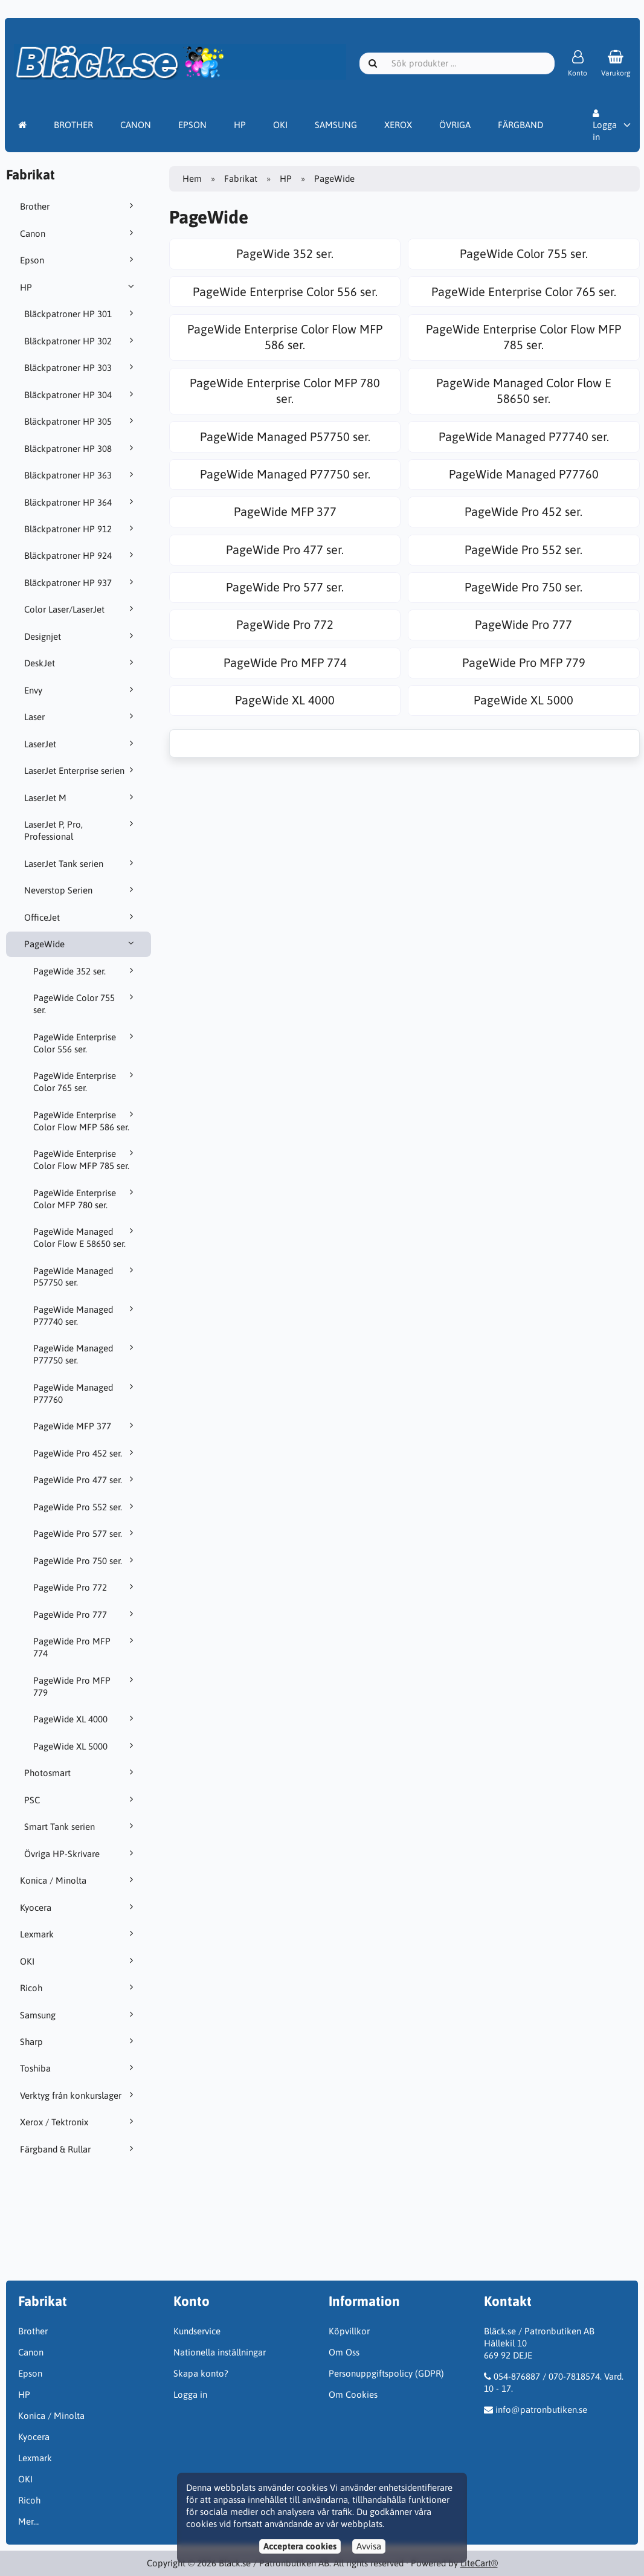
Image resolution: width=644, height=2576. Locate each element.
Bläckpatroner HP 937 (80, 582)
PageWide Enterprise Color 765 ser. (85, 1081)
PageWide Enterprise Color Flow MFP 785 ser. (85, 1159)
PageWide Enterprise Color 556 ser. (85, 1042)
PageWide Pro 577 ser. (85, 1533)
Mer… (28, 2521)
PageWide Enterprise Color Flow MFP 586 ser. (85, 1120)
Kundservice (197, 2331)
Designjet (80, 636)
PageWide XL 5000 (85, 1745)
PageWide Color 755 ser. (85, 1003)
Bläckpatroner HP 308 (80, 448)
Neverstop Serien (80, 889)
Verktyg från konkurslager (79, 2095)
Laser (80, 716)
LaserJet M (80, 797)
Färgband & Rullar (79, 2148)
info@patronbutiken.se (541, 2409)
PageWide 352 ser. (85, 970)
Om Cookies (353, 2394)
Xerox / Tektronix (79, 2121)
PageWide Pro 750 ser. (85, 1560)
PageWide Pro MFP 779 (85, 1686)
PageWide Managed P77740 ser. (85, 1315)
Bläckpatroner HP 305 (80, 421)
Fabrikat (240, 178)
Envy (80, 689)
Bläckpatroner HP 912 (80, 528)
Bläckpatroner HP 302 (80, 340)
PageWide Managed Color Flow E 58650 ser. (85, 1237)
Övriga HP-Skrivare (80, 1853)
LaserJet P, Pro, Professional (80, 830)
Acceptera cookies (299, 2546)
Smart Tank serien (80, 1826)
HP (240, 125)
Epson (79, 259)
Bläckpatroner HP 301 (80, 313)
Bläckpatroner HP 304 (80, 394)
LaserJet (80, 743)
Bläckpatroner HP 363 (80, 474)
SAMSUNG (336, 125)
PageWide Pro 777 (85, 1614)
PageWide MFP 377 (85, 1425)
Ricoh (79, 1987)
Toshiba (79, 2067)
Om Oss (344, 2352)
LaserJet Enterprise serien (80, 770)
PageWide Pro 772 (85, 1587)
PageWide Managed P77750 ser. (85, 1353)
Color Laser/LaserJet (80, 609)
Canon (79, 233)
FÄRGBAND (520, 125)
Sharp (79, 2041)
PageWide (80, 943)
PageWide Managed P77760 (85, 1393)
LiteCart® (479, 2563)
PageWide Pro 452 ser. (85, 1452)
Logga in (605, 126)
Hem (192, 178)
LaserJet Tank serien (80, 863)
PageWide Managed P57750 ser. (85, 1276)
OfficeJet (80, 917)
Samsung (79, 2014)
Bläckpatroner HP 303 (80, 367)
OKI (280, 125)
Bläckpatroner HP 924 (80, 555)
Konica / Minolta (79, 1880)
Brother (79, 206)
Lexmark (79, 1933)
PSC (80, 1799)
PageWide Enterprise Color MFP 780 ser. (85, 1198)
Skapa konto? (200, 2373)
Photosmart (80, 1772)
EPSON (192, 125)
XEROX (398, 125)
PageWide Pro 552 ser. (85, 1506)
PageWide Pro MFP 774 (85, 1646)
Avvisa (368, 2546)
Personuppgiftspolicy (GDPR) (386, 2373)
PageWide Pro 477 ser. (85, 1479)
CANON (135, 125)
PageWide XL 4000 (85, 1718)
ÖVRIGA (455, 125)
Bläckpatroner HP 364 (80, 502)
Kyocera (79, 1907)
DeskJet (80, 662)
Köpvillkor (349, 2331)
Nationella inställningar (219, 2352)
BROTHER (73, 125)
